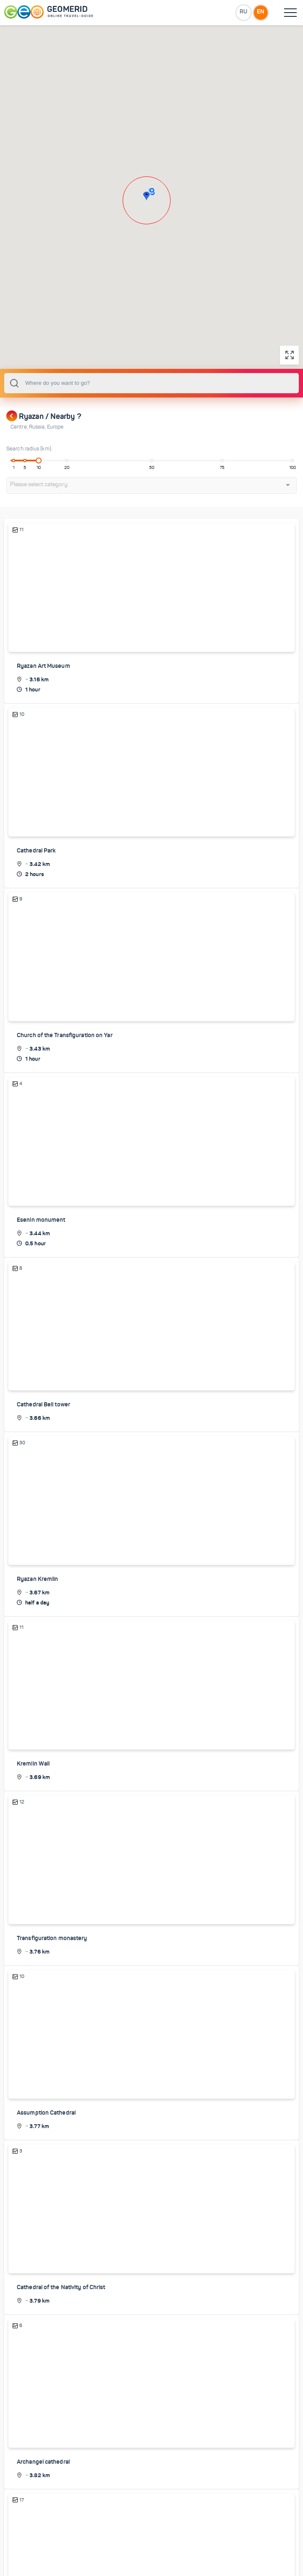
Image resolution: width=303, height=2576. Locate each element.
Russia (38, 469)
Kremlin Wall (33, 1805)
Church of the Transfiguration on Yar (65, 1078)
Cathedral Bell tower (43, 1447)
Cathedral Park (36, 893)
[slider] (39, 503)
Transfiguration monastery (52, 1979)
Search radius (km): (29, 491)
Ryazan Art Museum (43, 709)
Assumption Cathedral (46, 2154)
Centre (20, 469)
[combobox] (151, 426)
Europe (55, 469)
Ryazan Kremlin (37, 1621)
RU (243, 12)
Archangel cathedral (43, 2503)
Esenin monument (41, 1262)
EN (260, 12)
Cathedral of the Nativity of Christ (61, 2328)
